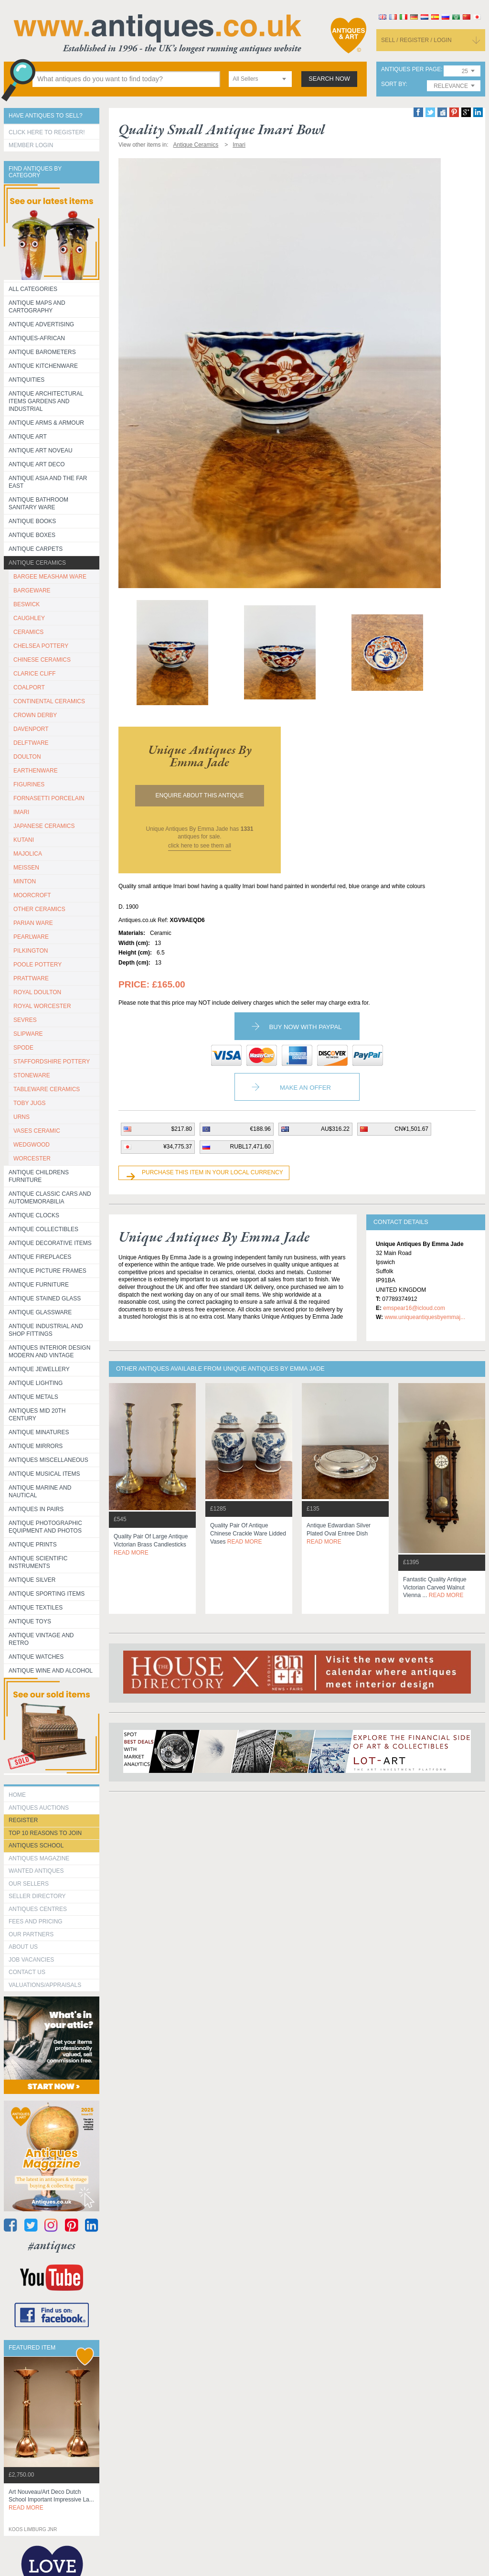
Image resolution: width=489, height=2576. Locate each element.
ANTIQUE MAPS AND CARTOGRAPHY (37, 307)
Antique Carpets (36, 549)
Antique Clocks (34, 1215)
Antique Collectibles (43, 1229)
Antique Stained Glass (45, 1298)
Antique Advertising (41, 324)
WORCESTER (32, 1158)
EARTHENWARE (35, 770)
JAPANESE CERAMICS (43, 826)
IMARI (21, 812)
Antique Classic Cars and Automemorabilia (50, 1198)
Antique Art (28, 436)
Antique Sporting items (47, 1593)
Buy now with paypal (305, 1026)
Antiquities (26, 379)
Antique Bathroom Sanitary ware (38, 503)
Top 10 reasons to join (45, 1833)
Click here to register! (47, 132)
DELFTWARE (31, 743)
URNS (21, 1117)
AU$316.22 (335, 1129)
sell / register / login (416, 40)
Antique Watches (36, 1656)
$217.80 (181, 1129)
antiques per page (411, 69)
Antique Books (32, 521)
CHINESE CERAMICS (42, 659)
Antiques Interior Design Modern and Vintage (49, 1351)
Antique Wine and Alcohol (51, 1670)
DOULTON (27, 756)
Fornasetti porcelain (49, 798)
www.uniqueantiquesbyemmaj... (424, 1317)
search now (329, 78)
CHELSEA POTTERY (40, 646)
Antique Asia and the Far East (48, 482)
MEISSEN (26, 867)
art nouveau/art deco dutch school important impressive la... (51, 2500)
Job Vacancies (31, 1959)
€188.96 (260, 1129)
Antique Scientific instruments (38, 1562)
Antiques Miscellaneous (48, 1460)
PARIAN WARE (33, 923)
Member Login (31, 145)
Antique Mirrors (36, 1446)
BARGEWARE (32, 590)
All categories (33, 289)
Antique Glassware (40, 1312)
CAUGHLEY (29, 618)
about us (23, 1946)
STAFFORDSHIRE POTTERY (51, 1061)
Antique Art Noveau (41, 450)
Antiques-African (37, 338)
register (23, 1820)
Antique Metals (33, 1397)
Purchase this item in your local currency (212, 1172)
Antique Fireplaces (40, 1257)
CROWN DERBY (35, 715)
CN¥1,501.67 (411, 1129)
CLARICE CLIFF (34, 673)
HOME (17, 1795)
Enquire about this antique (200, 795)
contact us (27, 1972)
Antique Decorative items (50, 1243)
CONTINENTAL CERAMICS (49, 701)
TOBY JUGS (29, 1103)
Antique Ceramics (37, 562)
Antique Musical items (44, 1473)
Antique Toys (30, 1621)
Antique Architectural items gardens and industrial (46, 401)
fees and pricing (36, 1921)
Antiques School (36, 1845)
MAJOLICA (27, 853)
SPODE (23, 1047)
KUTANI (23, 840)
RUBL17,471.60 (250, 1146)
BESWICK (26, 604)
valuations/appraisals (45, 1985)
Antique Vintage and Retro (41, 1639)
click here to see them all (199, 845)
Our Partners (31, 1934)
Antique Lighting (36, 1383)
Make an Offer (305, 1087)
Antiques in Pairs (36, 1509)
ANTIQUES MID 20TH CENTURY (37, 1414)
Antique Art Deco (37, 464)
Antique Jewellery (39, 1369)
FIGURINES (28, 784)
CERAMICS (28, 632)
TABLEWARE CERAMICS (46, 1089)
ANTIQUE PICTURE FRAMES (47, 1270)
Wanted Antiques (36, 1871)
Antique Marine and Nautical (40, 1491)
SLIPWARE (28, 1033)
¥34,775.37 (177, 1146)
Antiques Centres (38, 1909)
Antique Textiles (36, 1607)
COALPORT (29, 687)
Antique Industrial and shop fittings (46, 1330)
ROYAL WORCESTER (42, 1006)
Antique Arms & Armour (46, 422)
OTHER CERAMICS (39, 909)
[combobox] (260, 79)
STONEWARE (31, 1075)
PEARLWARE (31, 937)
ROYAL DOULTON (37, 992)
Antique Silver (32, 1580)
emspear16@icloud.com (414, 1308)
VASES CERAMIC (36, 1130)
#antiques (51, 2245)
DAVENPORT (31, 729)
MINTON (24, 881)
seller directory (37, 1896)
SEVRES (25, 1020)
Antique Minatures (39, 1432)
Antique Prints (33, 1544)
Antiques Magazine (39, 1858)
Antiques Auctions (39, 1807)
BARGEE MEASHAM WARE (49, 576)
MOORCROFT (32, 895)
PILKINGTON (30, 950)
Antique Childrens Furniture (39, 1176)
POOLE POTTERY (37, 964)
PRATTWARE (31, 978)
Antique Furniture (39, 1284)
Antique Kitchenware (43, 366)
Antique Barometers (42, 352)
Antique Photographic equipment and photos (45, 1527)
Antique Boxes (32, 535)
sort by (393, 84)
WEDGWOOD (31, 1144)
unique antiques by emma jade (200, 755)
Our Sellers (29, 1883)
